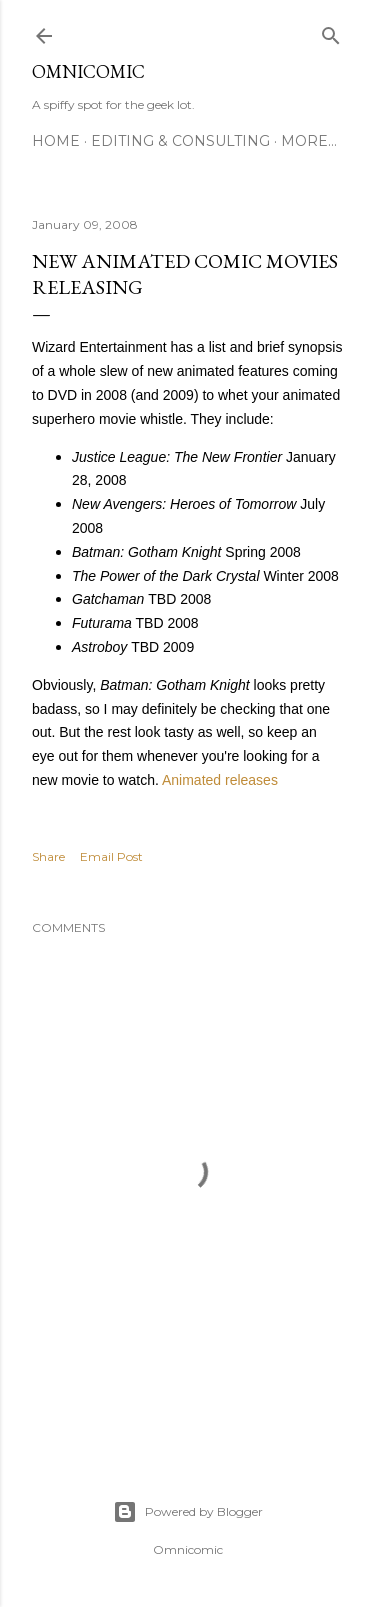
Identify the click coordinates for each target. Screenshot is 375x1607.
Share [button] (48, 856)
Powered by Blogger (188, 1512)
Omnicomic (88, 71)
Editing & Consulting (180, 141)
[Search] (331, 31)
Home (56, 141)
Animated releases (220, 780)
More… (309, 141)
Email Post (111, 856)
